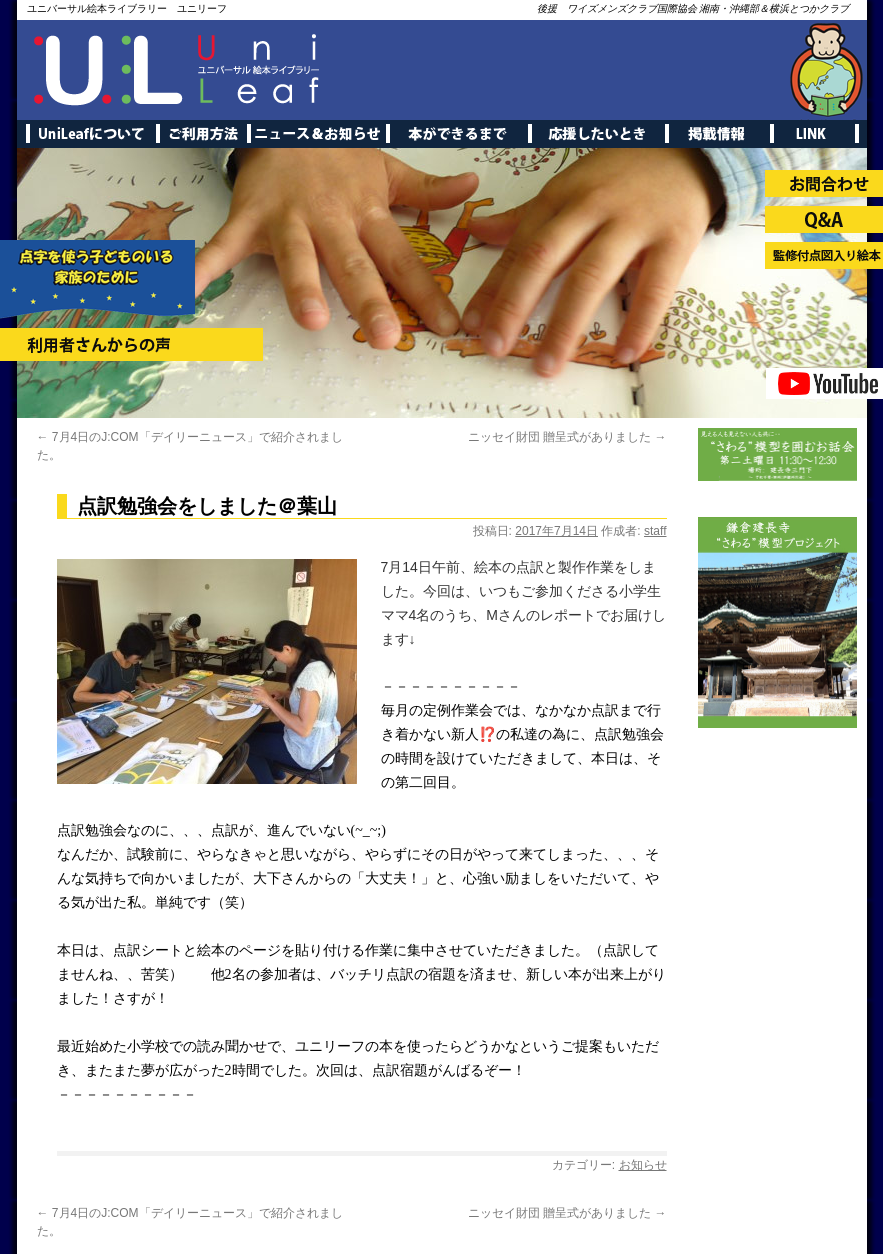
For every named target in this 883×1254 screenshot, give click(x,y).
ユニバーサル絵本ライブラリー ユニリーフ (127, 8)
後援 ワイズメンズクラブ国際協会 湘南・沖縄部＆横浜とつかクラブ (693, 8)
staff (655, 531)
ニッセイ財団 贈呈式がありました (567, 437)
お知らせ (643, 1165)
